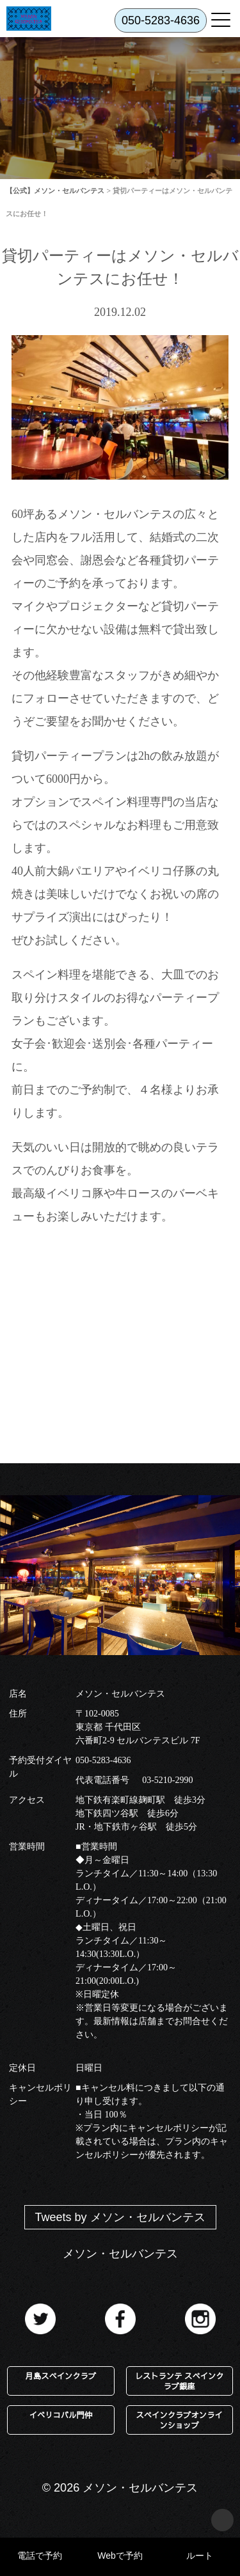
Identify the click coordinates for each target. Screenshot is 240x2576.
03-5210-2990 (167, 1780)
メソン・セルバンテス (120, 2253)
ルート (199, 2555)
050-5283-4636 (103, 1760)
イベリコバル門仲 (60, 2414)
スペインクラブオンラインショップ (179, 2419)
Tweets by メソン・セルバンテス (120, 2217)
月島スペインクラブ (61, 2375)
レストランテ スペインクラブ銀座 (179, 2380)
